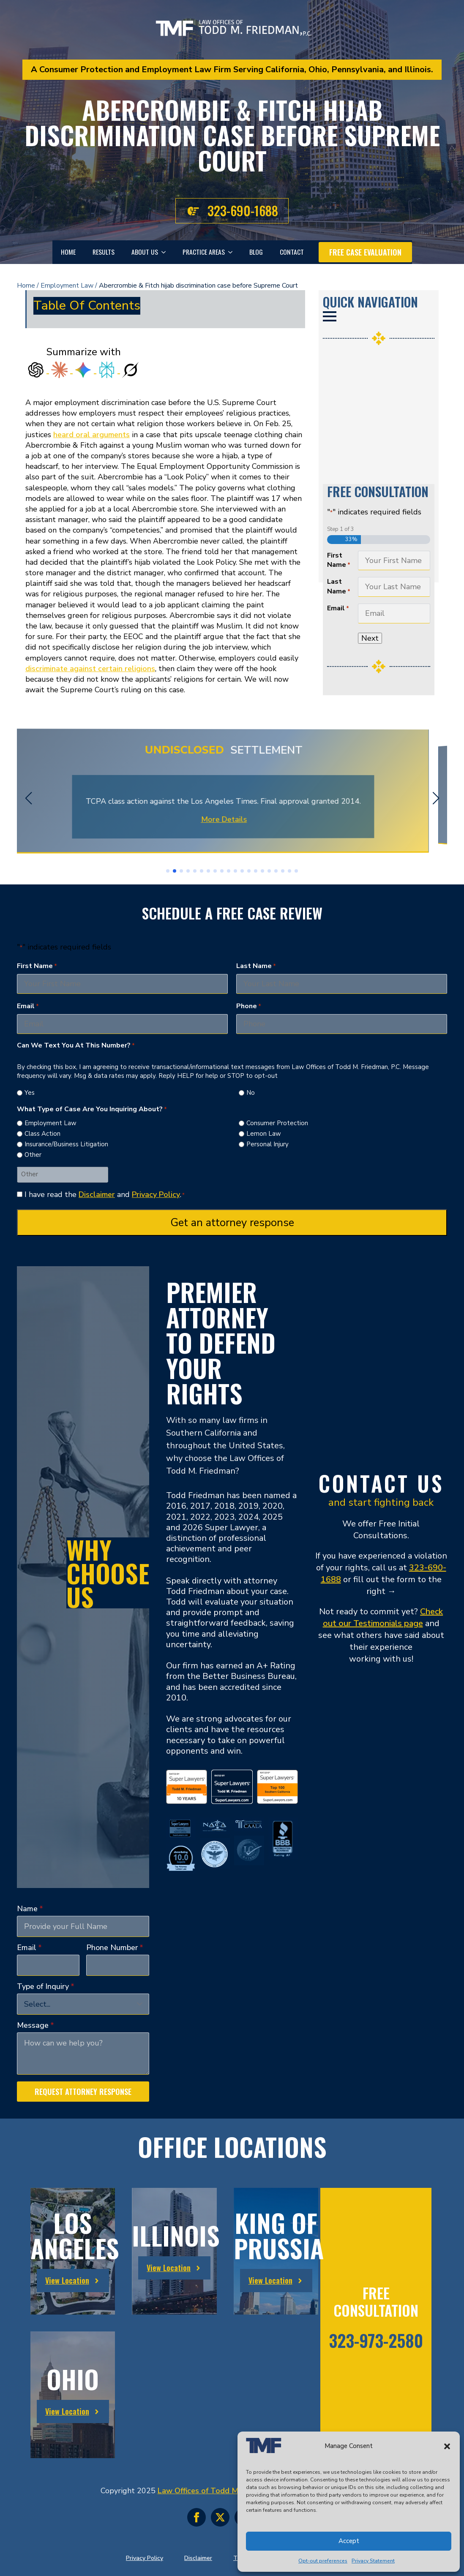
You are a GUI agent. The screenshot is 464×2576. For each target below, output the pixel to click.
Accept (348, 2541)
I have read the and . (105, 1194)
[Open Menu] (329, 316)
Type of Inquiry (45, 1986)
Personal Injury (267, 1144)
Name (30, 1908)
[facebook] (196, 2517)
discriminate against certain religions (90, 669)
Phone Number (114, 1947)
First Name (338, 560)
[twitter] (220, 2517)
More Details (232, 819)
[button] (447, 2446)
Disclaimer (97, 1194)
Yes (30, 1092)
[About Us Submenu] (166, 252)
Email (338, 608)
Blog (256, 252)
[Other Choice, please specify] (62, 1174)
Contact (292, 252)
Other (33, 1155)
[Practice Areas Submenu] (233, 252)
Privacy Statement (373, 2560)
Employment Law (67, 285)
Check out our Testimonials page (383, 1617)
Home (68, 252)
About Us (144, 252)
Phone (248, 1006)
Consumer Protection (277, 1123)
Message (35, 2025)
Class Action (42, 1133)
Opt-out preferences (322, 2560)
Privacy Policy (156, 1194)
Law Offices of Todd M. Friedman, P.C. (224, 2491)
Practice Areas (204, 252)
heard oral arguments (91, 435)
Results (104, 252)
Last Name (338, 586)
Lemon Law (263, 1133)
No (250, 1092)
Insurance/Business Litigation (66, 1144)
